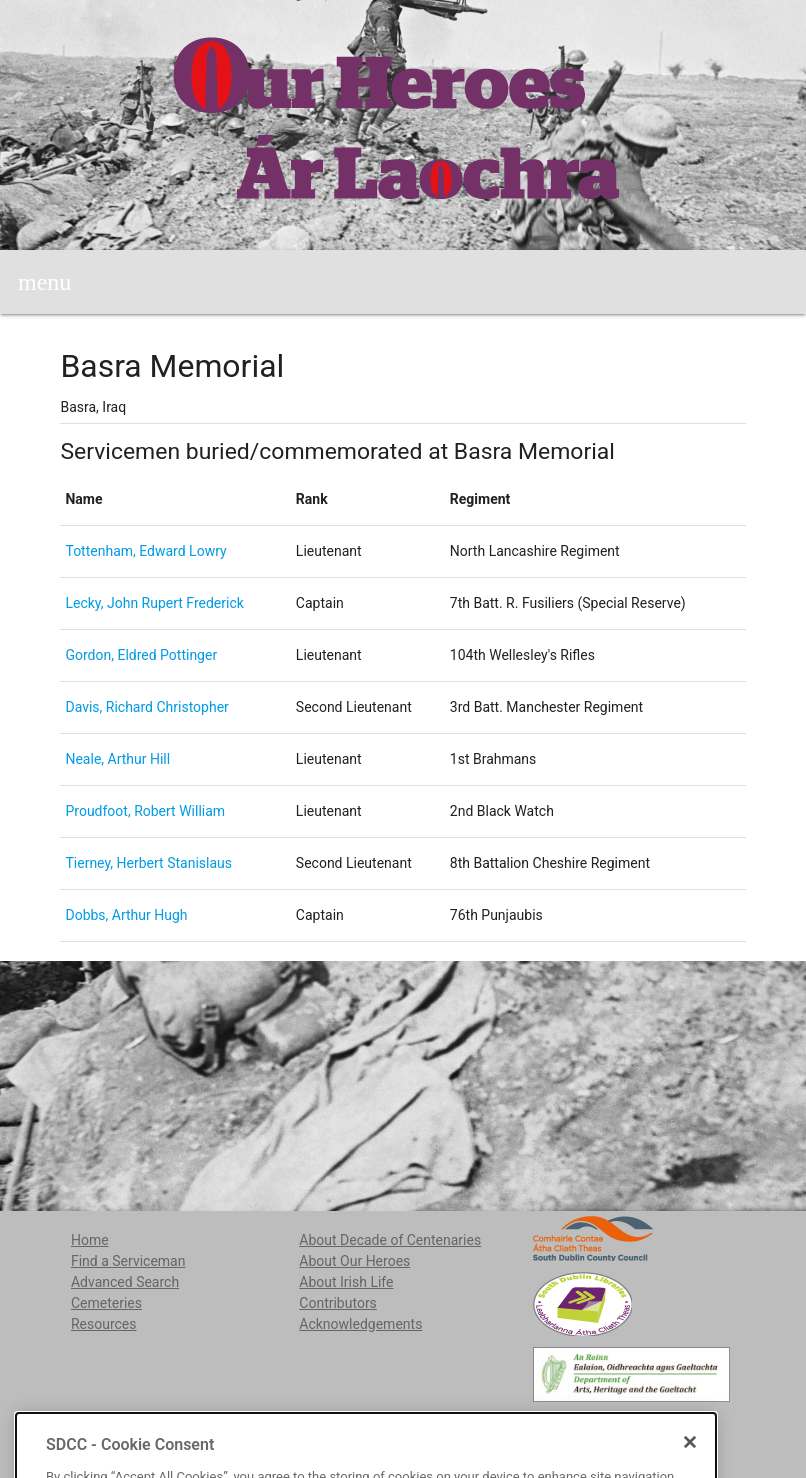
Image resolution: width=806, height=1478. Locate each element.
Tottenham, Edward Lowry (145, 551)
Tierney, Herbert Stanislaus (148, 863)
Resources (104, 1324)
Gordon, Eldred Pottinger (141, 655)
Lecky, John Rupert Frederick (154, 603)
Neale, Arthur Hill (117, 759)
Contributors (338, 1303)
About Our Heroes (354, 1261)
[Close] (690, 1467)
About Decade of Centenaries (390, 1240)
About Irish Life (346, 1282)
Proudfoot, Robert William (145, 811)
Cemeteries (106, 1303)
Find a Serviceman (128, 1261)
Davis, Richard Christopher (146, 707)
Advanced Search (125, 1282)
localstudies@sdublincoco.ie (224, 1428)
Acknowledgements (360, 1324)
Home (90, 1240)
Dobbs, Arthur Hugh (126, 915)
